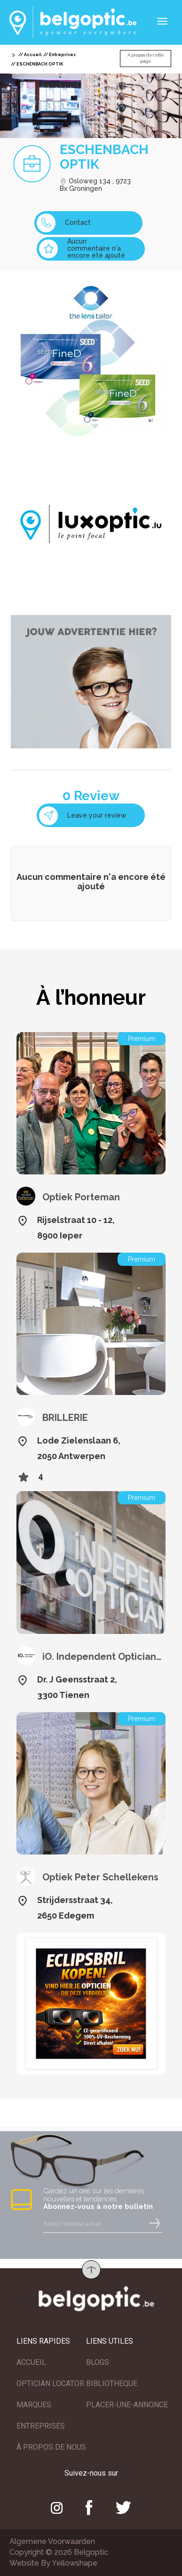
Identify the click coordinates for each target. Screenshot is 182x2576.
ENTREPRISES (40, 2425)
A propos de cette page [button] (145, 58)
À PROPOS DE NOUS (51, 2447)
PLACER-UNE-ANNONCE (127, 2404)
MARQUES (33, 2404)
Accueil (32, 54)
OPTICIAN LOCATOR (50, 2383)
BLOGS (97, 2362)
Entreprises (62, 54)
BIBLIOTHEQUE (111, 2383)
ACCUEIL (31, 2362)
